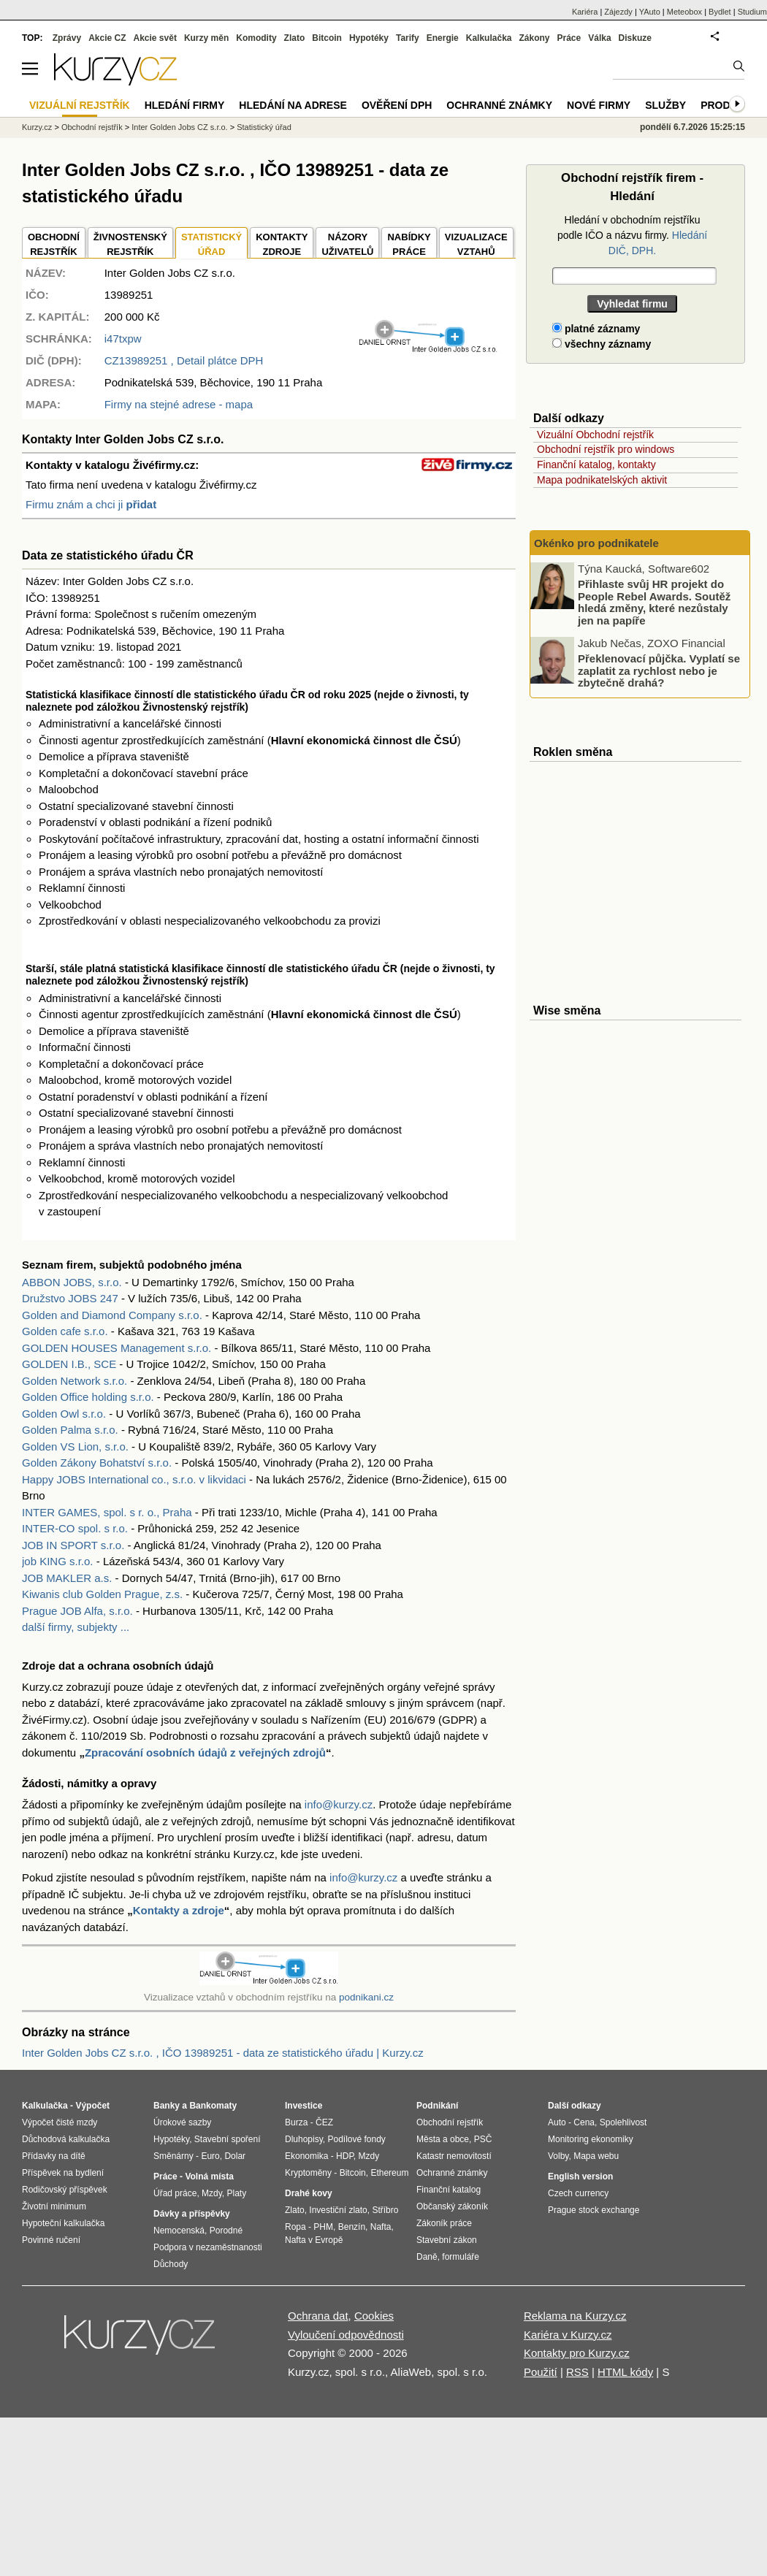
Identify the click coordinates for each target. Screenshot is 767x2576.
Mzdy (212, 2193)
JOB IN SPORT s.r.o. (73, 1545)
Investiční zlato (338, 2210)
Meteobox (684, 11)
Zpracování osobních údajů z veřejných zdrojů (205, 1752)
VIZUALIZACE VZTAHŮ (476, 244)
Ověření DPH (397, 105)
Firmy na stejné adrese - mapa (178, 404)
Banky (166, 2106)
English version (580, 2176)
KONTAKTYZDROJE (282, 244)
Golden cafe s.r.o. (65, 1331)
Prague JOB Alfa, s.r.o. (77, 1611)
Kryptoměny (308, 2173)
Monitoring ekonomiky (590, 2139)
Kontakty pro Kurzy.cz (577, 2353)
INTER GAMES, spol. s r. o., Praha (107, 1512)
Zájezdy (618, 11)
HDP (345, 2156)
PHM (323, 2227)
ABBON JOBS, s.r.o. (72, 1282)
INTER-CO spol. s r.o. (75, 1528)
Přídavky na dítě (53, 2156)
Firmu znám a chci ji (91, 504)
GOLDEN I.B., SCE (69, 1364)
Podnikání (437, 2106)
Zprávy (67, 38)
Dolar (234, 2156)
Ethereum (389, 2173)
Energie (443, 38)
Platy (237, 2193)
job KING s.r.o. (58, 1561)
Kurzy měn (206, 38)
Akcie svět (155, 38)
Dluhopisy (304, 2139)
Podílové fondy (356, 2139)
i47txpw (123, 338)
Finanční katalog (448, 2190)
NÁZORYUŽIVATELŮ (347, 244)
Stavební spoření (227, 2139)
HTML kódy (625, 2372)
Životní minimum (54, 2206)
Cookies (374, 2315)
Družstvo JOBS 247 (70, 1298)
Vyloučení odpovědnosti (346, 2334)
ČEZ (324, 2122)
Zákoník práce (444, 2223)
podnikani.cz (366, 1997)
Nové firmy (598, 105)
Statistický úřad (264, 127)
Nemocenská (179, 2230)
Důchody (170, 2264)
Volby (558, 2156)
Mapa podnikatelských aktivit (602, 480)
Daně (427, 2257)
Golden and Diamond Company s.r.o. (112, 1315)
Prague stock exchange (593, 2210)
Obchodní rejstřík (92, 127)
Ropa (295, 2227)
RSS (577, 2372)
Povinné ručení (51, 2240)
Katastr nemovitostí (454, 2156)
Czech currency (578, 2193)
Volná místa (209, 2176)
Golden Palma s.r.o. (70, 1429)
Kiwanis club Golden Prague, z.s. (102, 1594)
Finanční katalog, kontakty (596, 464)
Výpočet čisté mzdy (59, 2122)
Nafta (381, 2227)
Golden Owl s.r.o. (64, 1413)
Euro (210, 2156)
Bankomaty (213, 2106)
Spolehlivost (623, 2122)
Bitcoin (327, 38)
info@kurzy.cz (339, 1804)
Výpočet (92, 2106)
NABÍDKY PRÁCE (408, 244)
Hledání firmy (185, 105)
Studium (752, 11)
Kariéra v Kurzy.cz (568, 2334)
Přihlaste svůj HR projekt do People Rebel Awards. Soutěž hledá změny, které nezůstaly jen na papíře (654, 602)
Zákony (534, 38)
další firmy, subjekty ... (75, 1627)
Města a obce (442, 2139)
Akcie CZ (107, 38)
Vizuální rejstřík (79, 105)
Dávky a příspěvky (191, 2214)
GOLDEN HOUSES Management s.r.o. (116, 1348)
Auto (557, 2122)
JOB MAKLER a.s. (67, 1578)
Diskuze (635, 38)
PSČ (483, 2139)
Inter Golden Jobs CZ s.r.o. (179, 127)
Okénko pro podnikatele (596, 543)
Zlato (294, 38)
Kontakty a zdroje (178, 1910)
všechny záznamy (601, 344)
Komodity (256, 38)
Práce (569, 38)
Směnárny (173, 2156)
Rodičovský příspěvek (64, 2190)
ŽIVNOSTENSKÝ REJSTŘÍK (130, 244)
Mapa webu (596, 2156)
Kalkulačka (489, 38)
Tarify (407, 38)
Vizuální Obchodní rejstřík (595, 434)
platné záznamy (596, 329)
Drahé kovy (308, 2193)
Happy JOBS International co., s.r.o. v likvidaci (134, 1479)
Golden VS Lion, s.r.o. (75, 1446)
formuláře (460, 2257)
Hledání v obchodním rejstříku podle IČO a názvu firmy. (632, 235)
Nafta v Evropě (314, 2240)
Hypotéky (369, 38)
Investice (303, 2106)
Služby (665, 105)
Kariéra (585, 11)
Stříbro (385, 2210)
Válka (599, 38)
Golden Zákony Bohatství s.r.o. (97, 1462)
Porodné (226, 2230)
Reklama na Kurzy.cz (575, 2315)
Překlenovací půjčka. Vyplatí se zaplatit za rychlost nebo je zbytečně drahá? (659, 670)
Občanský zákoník (452, 2206)
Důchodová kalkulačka (66, 2139)
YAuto (649, 11)
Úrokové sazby (182, 2122)
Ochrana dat (318, 2315)
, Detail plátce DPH (184, 360)
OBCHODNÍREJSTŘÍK (54, 244)
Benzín (351, 2227)
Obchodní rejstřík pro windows (605, 449)
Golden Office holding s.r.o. (88, 1397)
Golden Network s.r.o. (74, 1381)
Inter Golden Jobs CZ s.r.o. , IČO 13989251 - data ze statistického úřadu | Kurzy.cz (223, 2052)
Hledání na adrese (293, 105)
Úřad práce (174, 2193)
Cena (584, 2122)
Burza (296, 2122)
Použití (540, 2372)
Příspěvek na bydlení (63, 2173)
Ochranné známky (499, 105)
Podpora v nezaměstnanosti (207, 2247)
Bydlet (720, 11)
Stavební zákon (446, 2240)
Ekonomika (306, 2156)
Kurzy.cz (37, 127)
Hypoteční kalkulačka (63, 2223)
